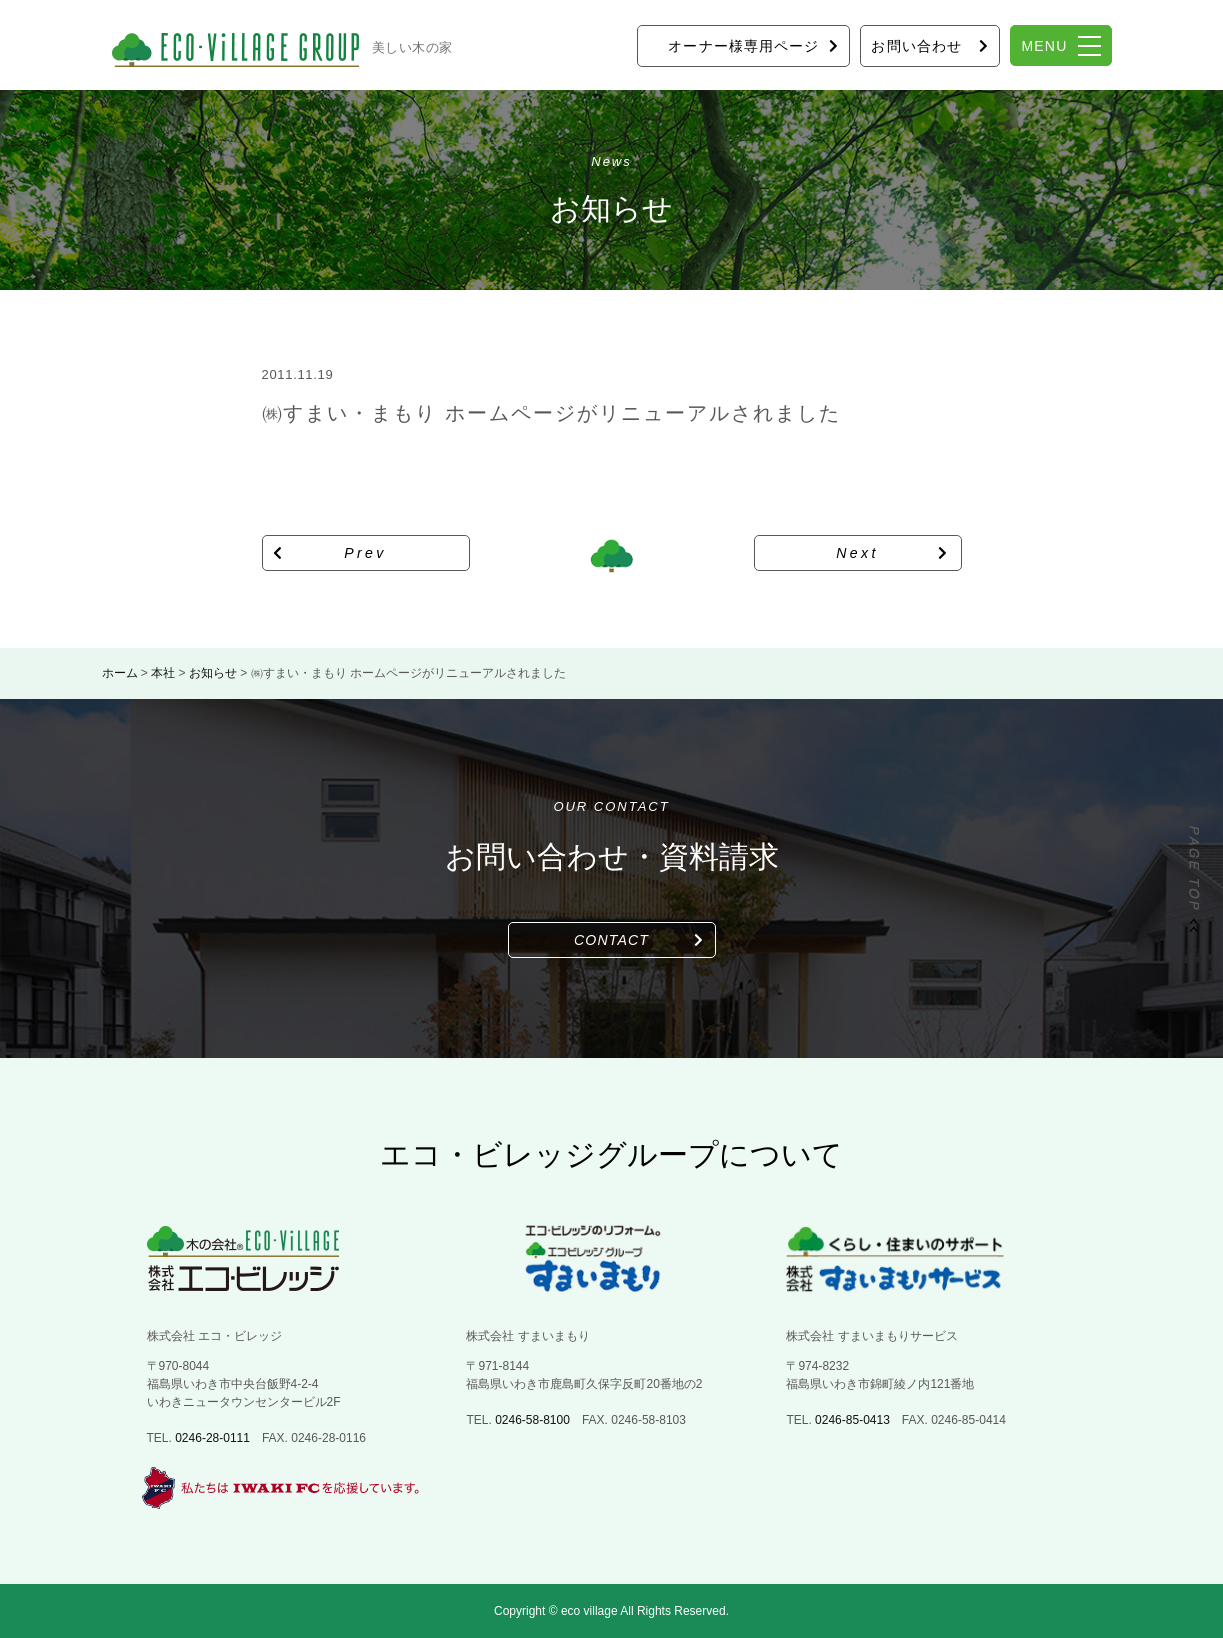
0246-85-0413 (852, 1420)
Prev (365, 553)
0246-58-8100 (532, 1420)
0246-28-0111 (212, 1438)
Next (857, 553)
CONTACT (611, 940)
